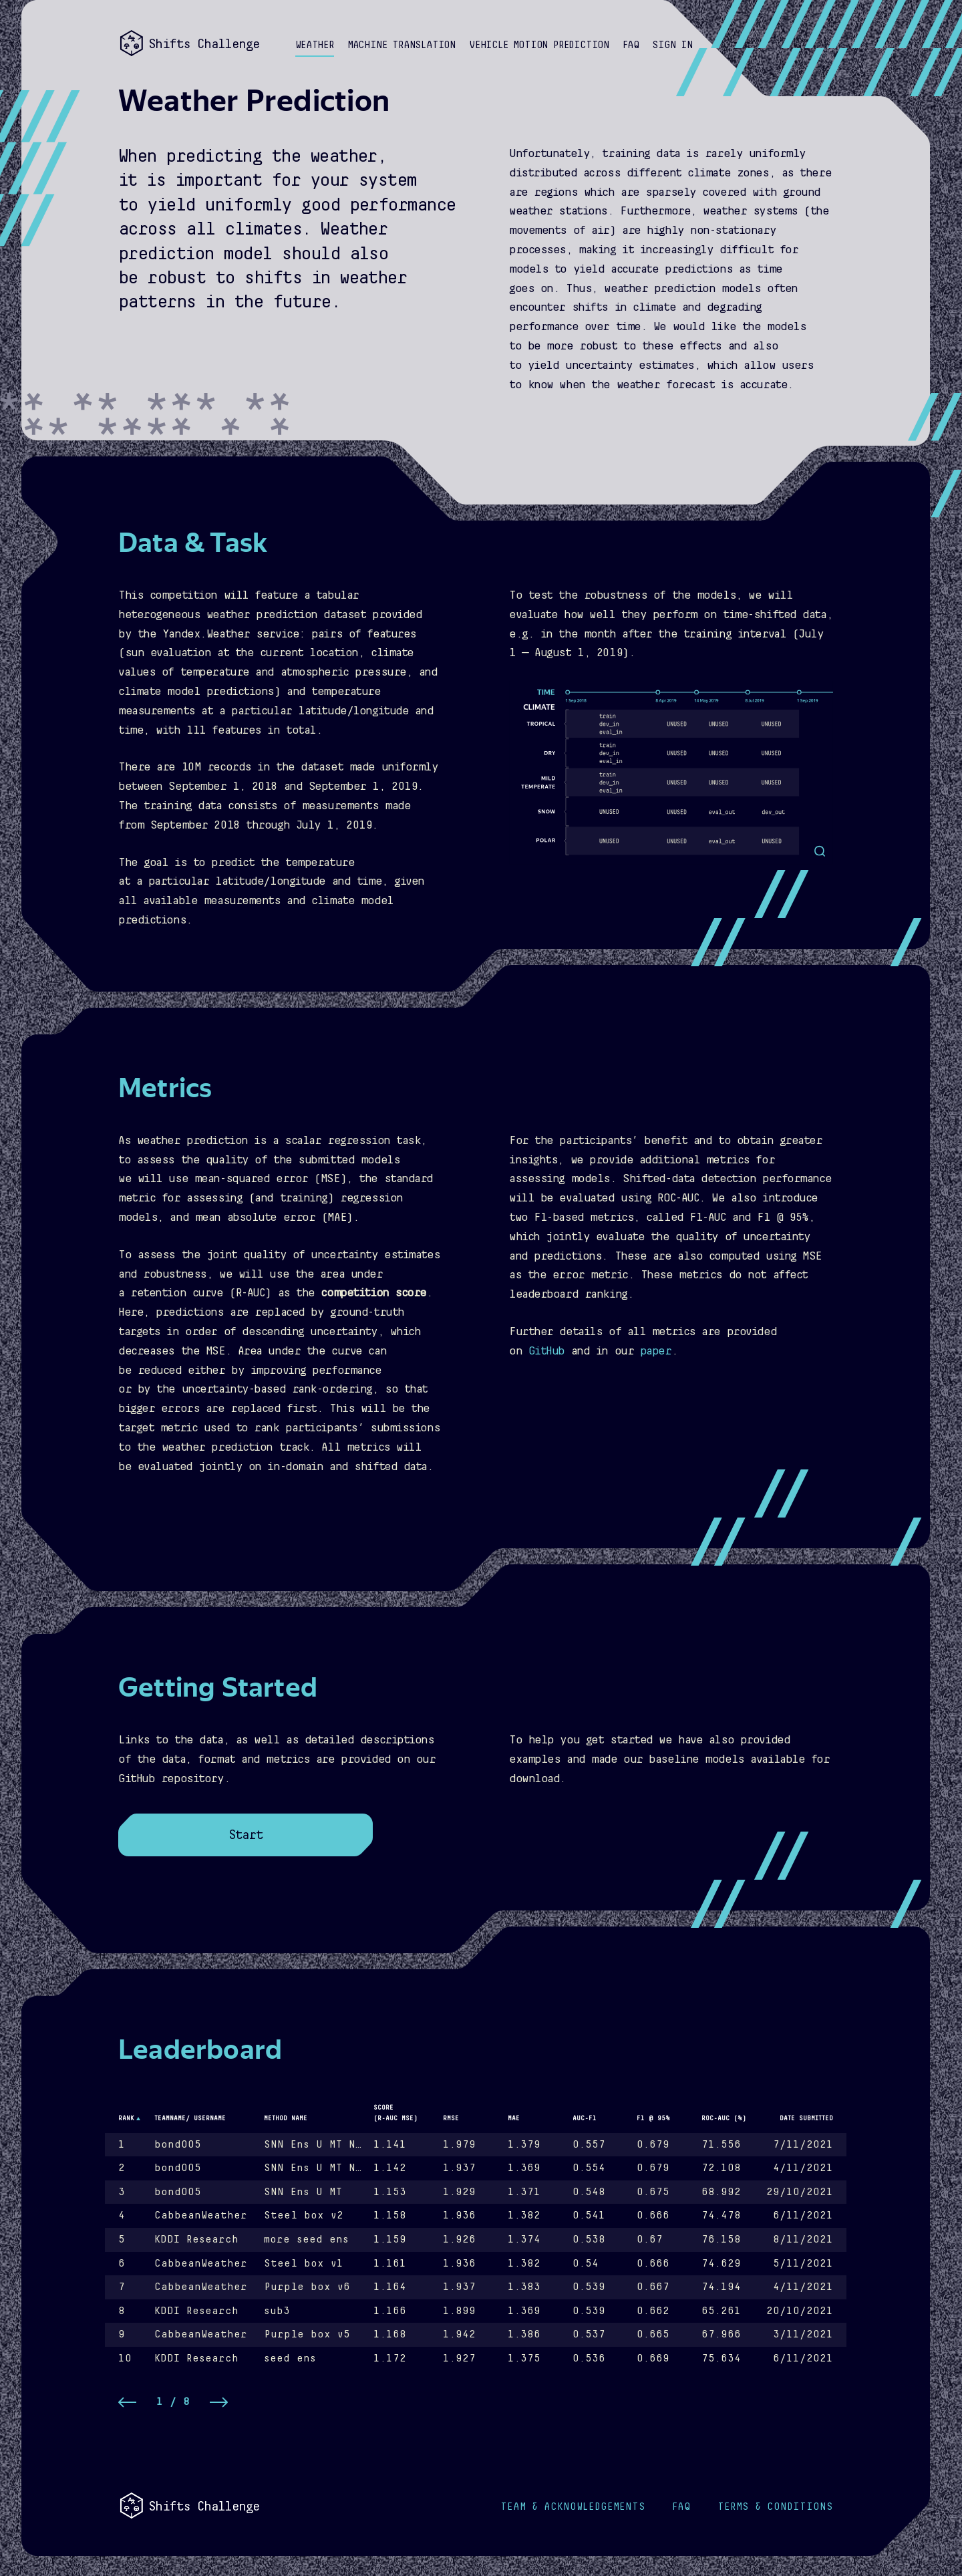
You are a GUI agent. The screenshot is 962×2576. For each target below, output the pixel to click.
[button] (672, 46)
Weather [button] (314, 45)
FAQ (681, 2507)
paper (655, 1351)
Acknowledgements (572, 2507)
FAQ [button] (631, 45)
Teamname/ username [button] (190, 2118)
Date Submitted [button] (806, 2118)
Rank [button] (126, 2118)
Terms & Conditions (775, 2507)
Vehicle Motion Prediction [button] (539, 45)
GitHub (546, 1351)
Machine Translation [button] (401, 45)
